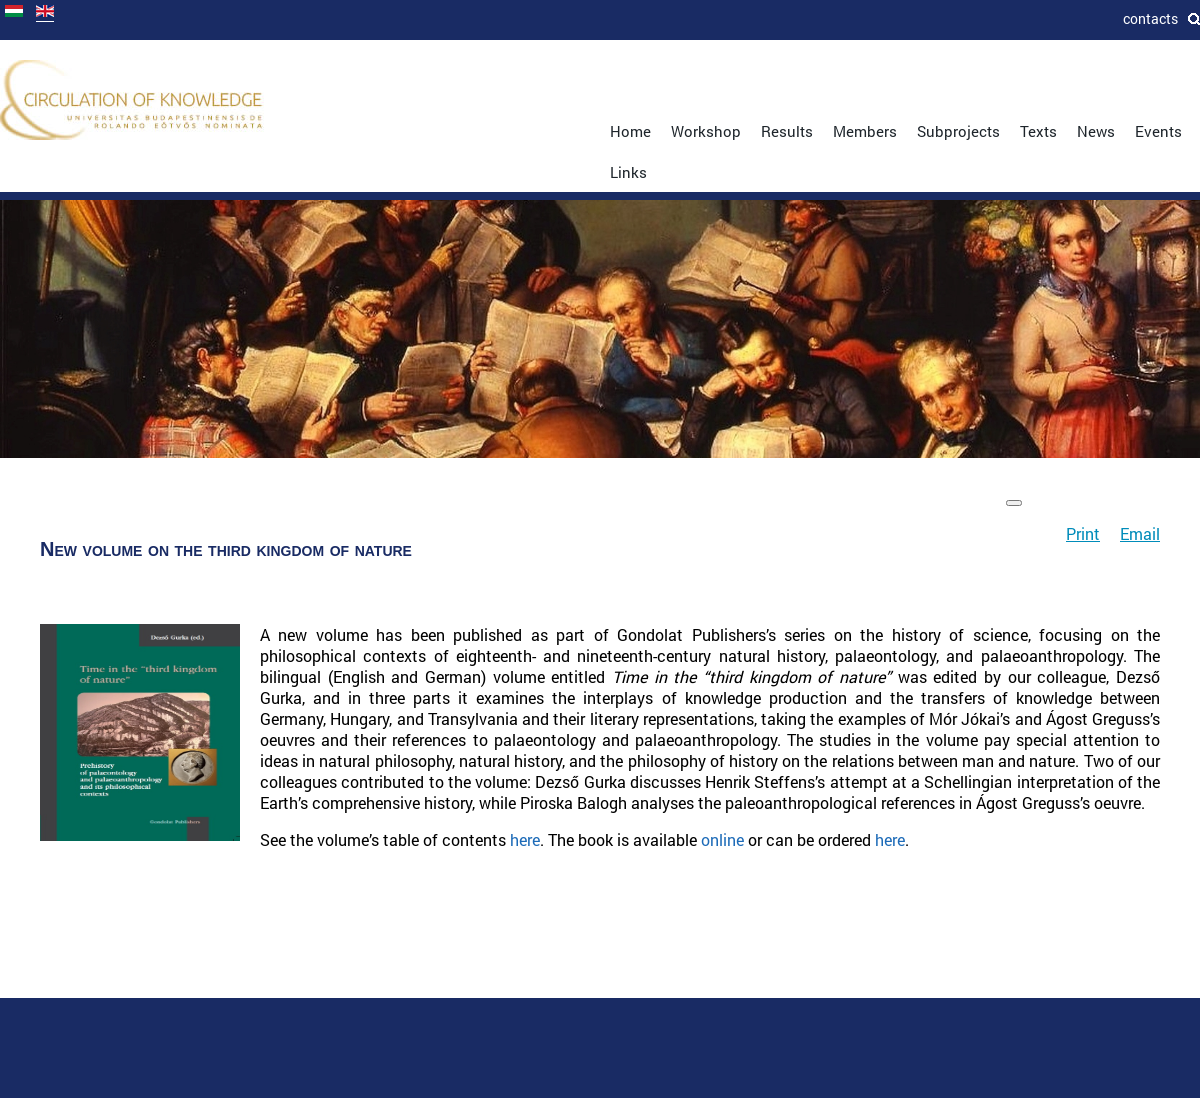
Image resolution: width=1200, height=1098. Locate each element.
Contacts (1150, 18)
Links (628, 172)
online (722, 839)
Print (1083, 533)
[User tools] (1014, 503)
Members (865, 131)
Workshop (706, 131)
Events (1158, 131)
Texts (1038, 131)
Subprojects (958, 131)
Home (630, 131)
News (1096, 131)
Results (787, 131)
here (525, 839)
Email (1140, 533)
